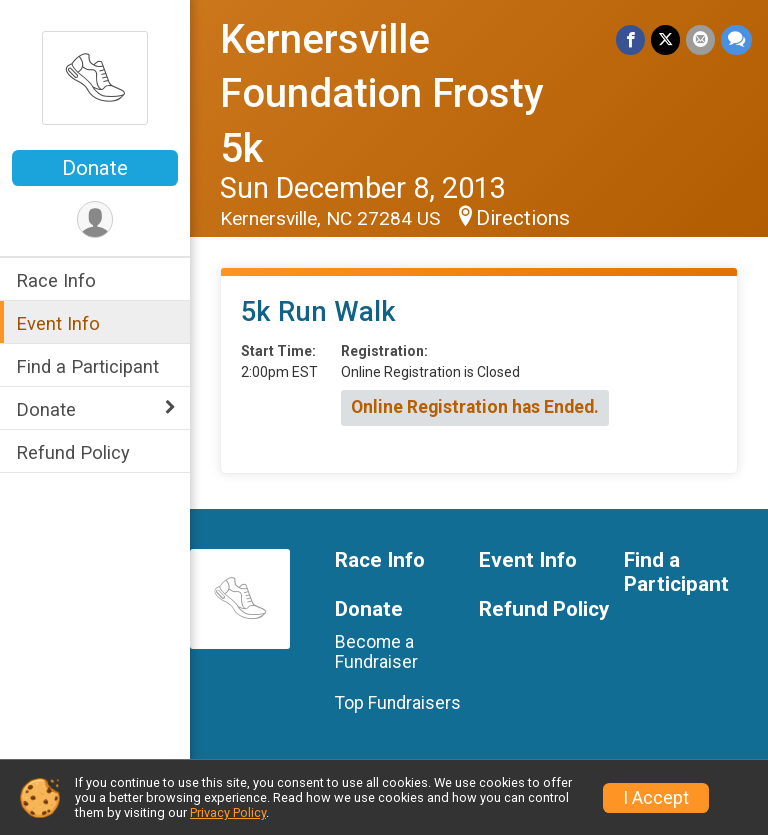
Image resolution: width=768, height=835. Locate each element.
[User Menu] (95, 219)
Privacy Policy (228, 812)
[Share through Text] (736, 39)
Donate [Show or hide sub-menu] (46, 409)
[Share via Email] (700, 39)
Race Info (56, 280)
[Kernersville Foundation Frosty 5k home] (95, 77)
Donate (95, 168)
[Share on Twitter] (665, 39)
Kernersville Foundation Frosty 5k (382, 94)
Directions (523, 218)
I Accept (656, 798)
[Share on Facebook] (630, 39)
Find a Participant (87, 366)
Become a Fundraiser (376, 652)
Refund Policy (73, 452)
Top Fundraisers (398, 703)
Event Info (58, 323)
